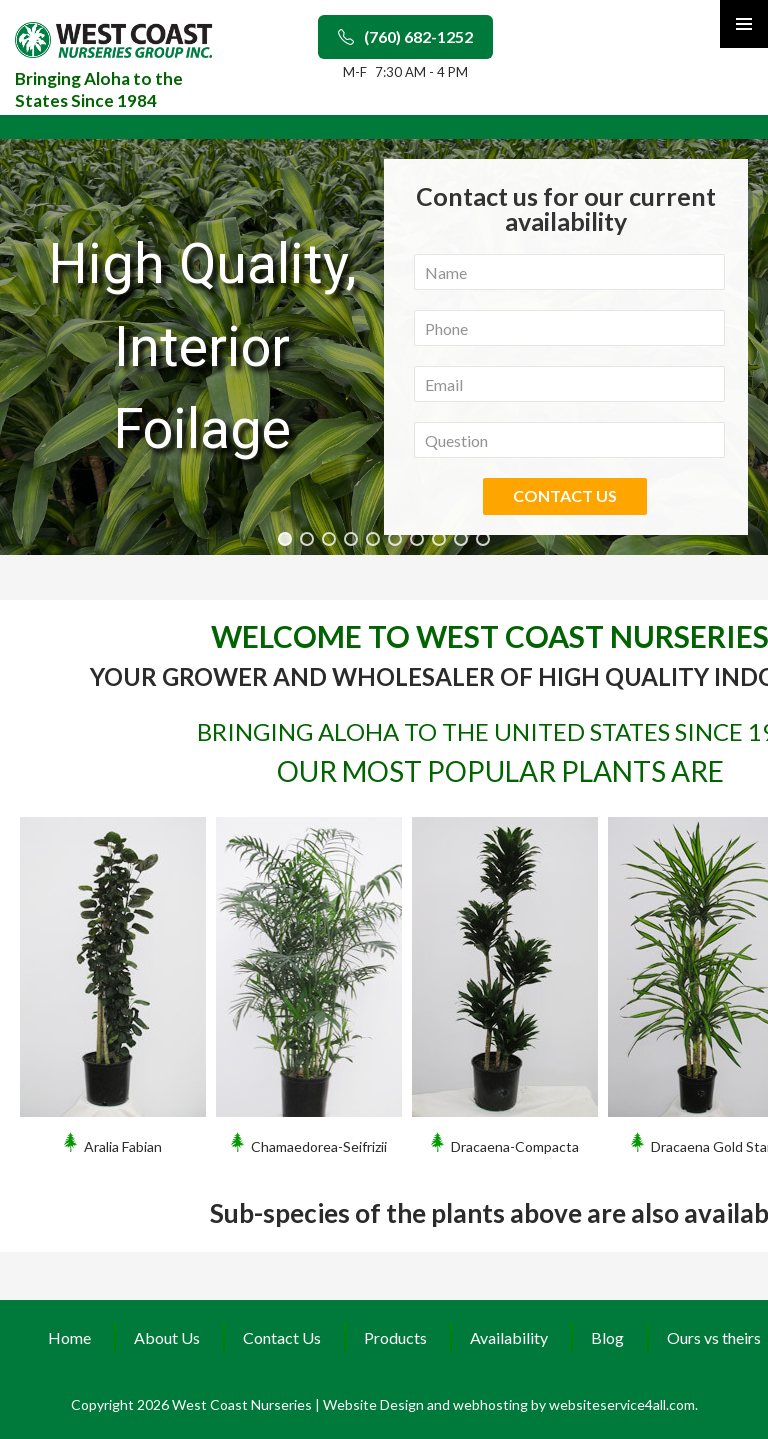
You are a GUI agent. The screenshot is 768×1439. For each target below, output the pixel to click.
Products (395, 1337)
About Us (167, 1337)
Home (69, 1337)
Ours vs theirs (714, 1337)
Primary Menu (744, 24)
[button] (285, 539)
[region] (384, 347)
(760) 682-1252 (405, 36)
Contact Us (282, 1337)
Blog (607, 1337)
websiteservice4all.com (622, 1404)
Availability (509, 1337)
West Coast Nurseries (243, 1404)
